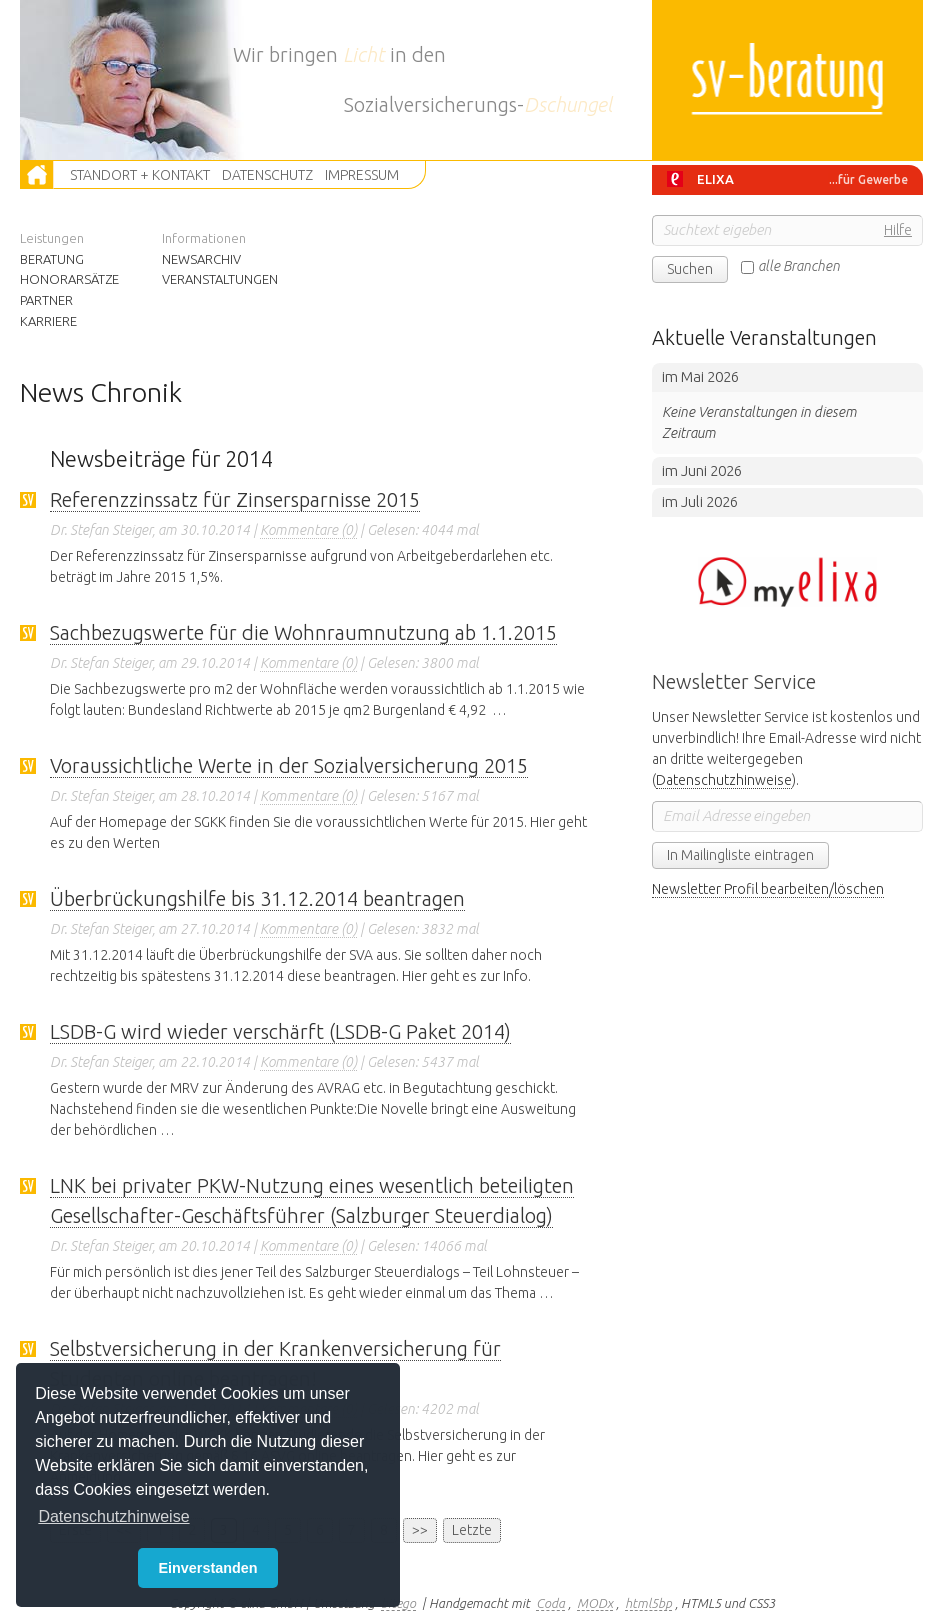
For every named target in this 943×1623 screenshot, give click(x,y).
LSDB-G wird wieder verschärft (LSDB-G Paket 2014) (280, 1031)
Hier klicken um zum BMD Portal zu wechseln (788, 582)
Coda (550, 1603)
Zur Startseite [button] (38, 175)
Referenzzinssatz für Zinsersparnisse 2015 (235, 499)
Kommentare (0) (308, 530)
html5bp (648, 1603)
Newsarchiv (201, 259)
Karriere (48, 321)
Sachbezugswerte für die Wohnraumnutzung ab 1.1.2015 (303, 632)
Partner (46, 300)
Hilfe (898, 230)
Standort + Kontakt (140, 175)
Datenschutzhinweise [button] (113, 1516)
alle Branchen (799, 266)
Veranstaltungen (216, 279)
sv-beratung (787, 80)
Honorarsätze (66, 279)
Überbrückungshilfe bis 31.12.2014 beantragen (257, 898)
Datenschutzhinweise (724, 780)
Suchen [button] (690, 269)
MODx (595, 1603)
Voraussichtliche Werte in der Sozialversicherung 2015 (289, 765)
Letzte (472, 1530)
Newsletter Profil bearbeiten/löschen (768, 889)
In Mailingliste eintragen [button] (740, 855)
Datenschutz (267, 175)
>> (420, 1530)
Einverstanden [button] (207, 1568)
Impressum (362, 175)
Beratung (52, 259)
